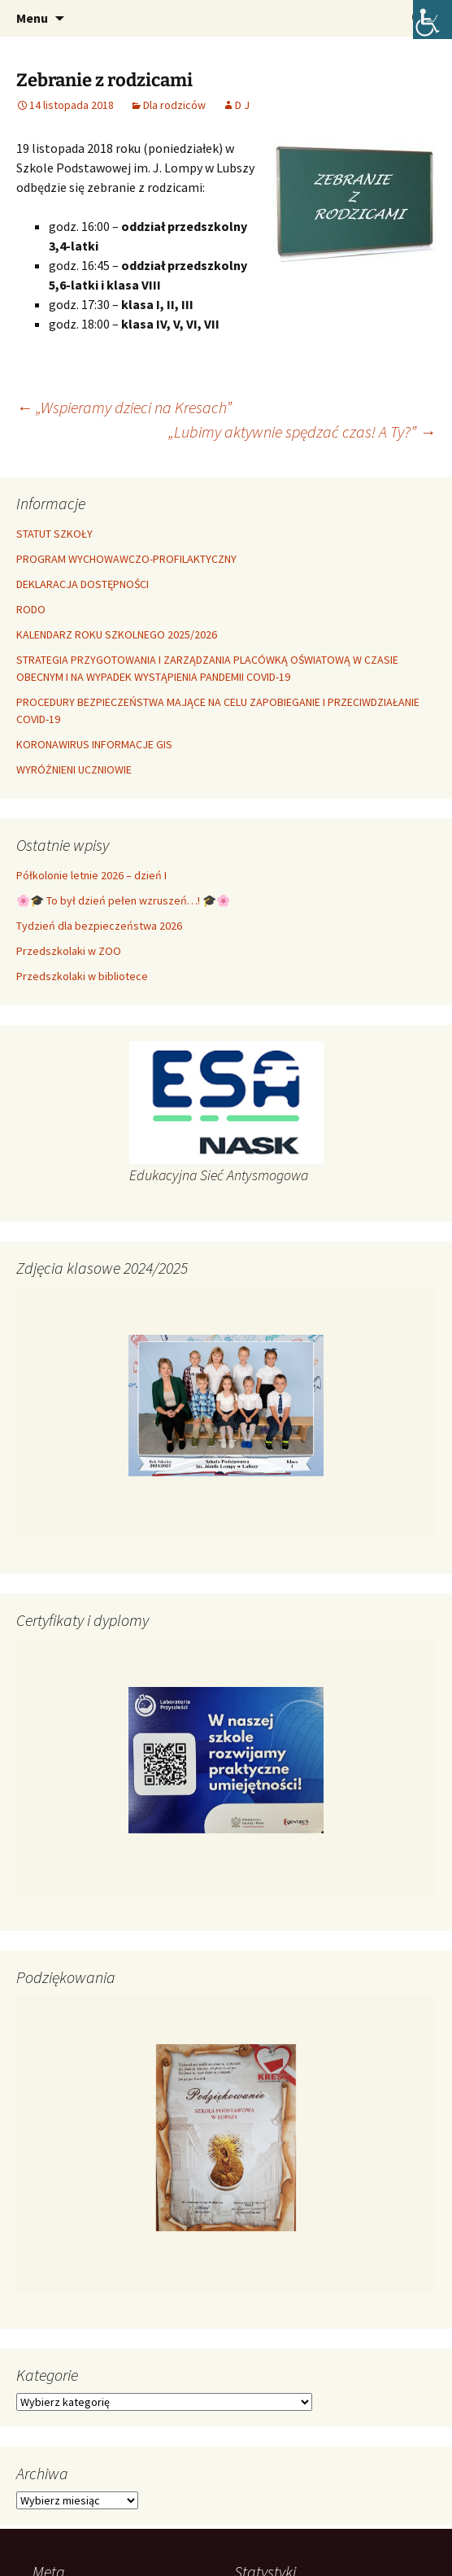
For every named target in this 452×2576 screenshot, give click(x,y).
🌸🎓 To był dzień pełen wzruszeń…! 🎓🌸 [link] (123, 900)
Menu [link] (32, 18)
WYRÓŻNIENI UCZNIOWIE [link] (74, 769)
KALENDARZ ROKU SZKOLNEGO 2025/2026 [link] (116, 634)
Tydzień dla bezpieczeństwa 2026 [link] (99, 925)
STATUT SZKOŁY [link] (54, 533)
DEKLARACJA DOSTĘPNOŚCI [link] (82, 584)
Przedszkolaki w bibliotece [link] (82, 976)
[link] (432, 19)
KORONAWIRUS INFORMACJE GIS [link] (94, 744)
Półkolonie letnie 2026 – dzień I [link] (91, 875)
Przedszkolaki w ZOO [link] (68, 951)
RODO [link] (31, 609)
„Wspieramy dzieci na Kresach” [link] (124, 407)
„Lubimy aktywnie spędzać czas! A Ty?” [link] (302, 431)
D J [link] (242, 105)
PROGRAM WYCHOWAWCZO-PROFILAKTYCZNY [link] (126, 558)
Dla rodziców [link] (174, 105)
